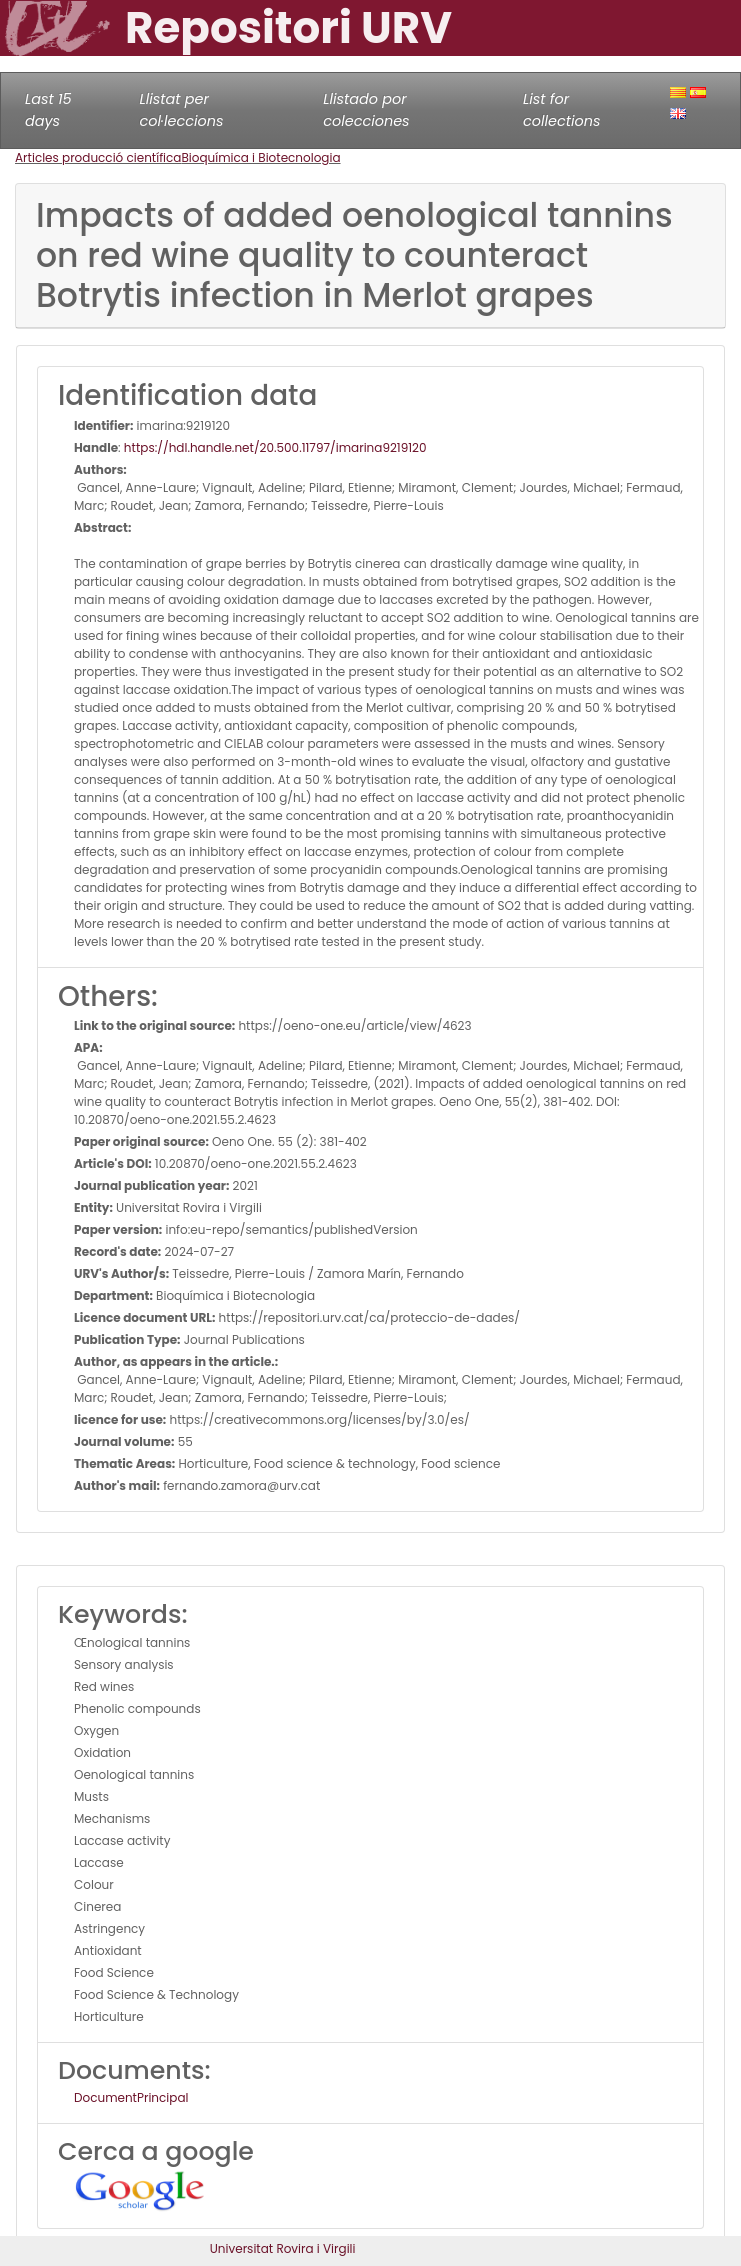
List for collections (561, 110)
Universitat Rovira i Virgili (283, 2248)
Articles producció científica (98, 157)
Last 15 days (48, 110)
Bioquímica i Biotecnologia (260, 157)
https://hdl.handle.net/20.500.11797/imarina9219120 (275, 447)
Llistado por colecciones (366, 110)
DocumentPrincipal (131, 2097)
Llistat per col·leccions (181, 110)
